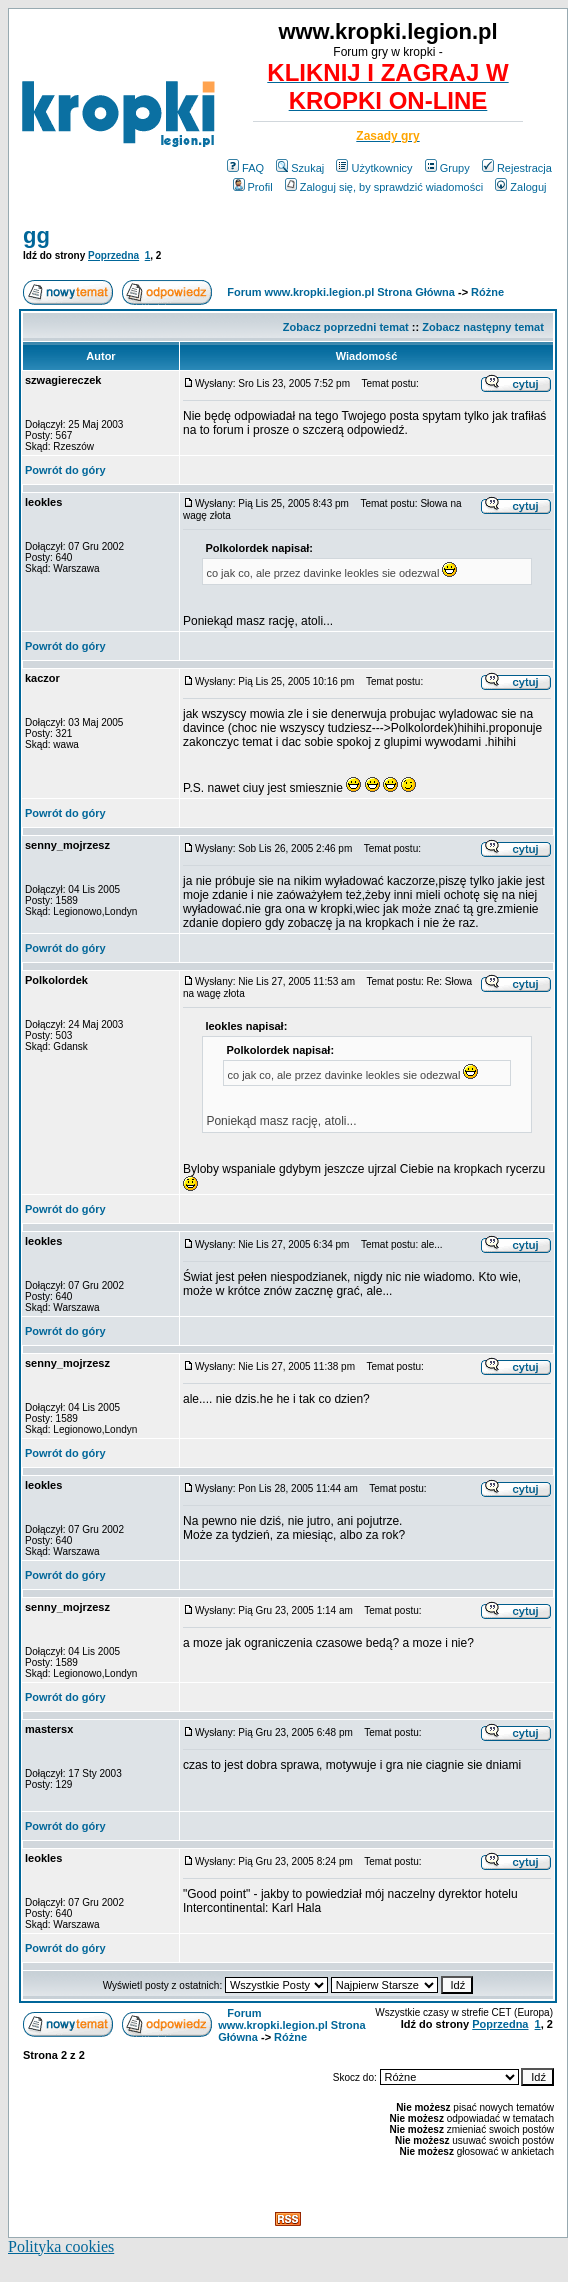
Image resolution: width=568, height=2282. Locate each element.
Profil (253, 187)
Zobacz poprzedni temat (346, 327)
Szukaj (300, 168)
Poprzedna (113, 255)
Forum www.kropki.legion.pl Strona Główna (341, 292)
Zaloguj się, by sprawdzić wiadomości (384, 187)
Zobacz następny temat (483, 327)
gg (36, 235)
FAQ (245, 168)
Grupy (447, 168)
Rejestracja (517, 168)
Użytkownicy (374, 168)
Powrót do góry (65, 470)
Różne (487, 292)
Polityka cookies (61, 2246)
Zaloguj (520, 187)
